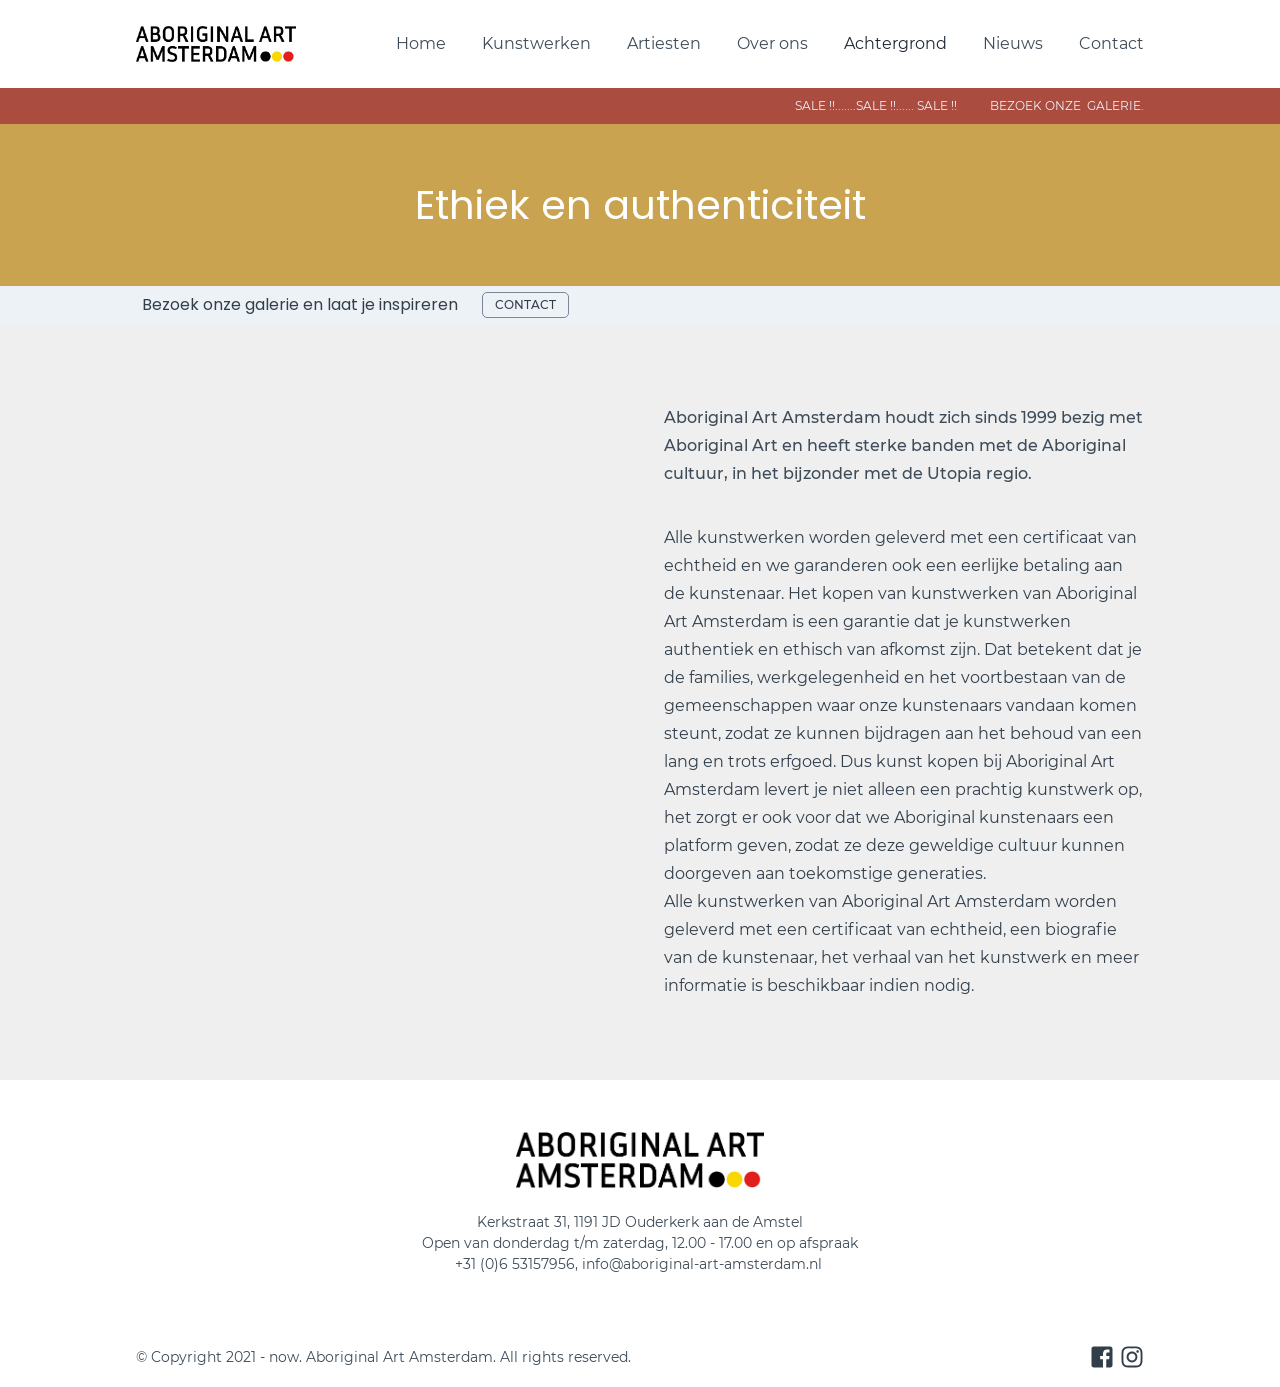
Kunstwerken (536, 43)
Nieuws (1013, 43)
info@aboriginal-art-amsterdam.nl (704, 1264)
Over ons (772, 43)
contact (525, 304)
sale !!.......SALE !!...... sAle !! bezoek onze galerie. (896, 105)
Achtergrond (895, 43)
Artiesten (664, 43)
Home (421, 43)
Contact (1111, 43)
